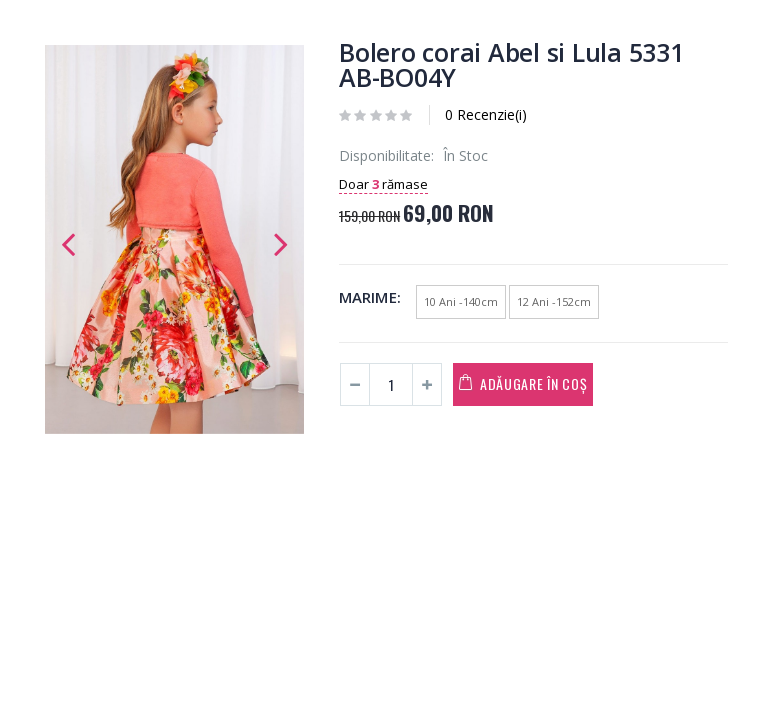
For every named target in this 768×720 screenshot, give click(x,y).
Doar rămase (383, 184)
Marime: (370, 297)
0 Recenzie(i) (486, 114)
